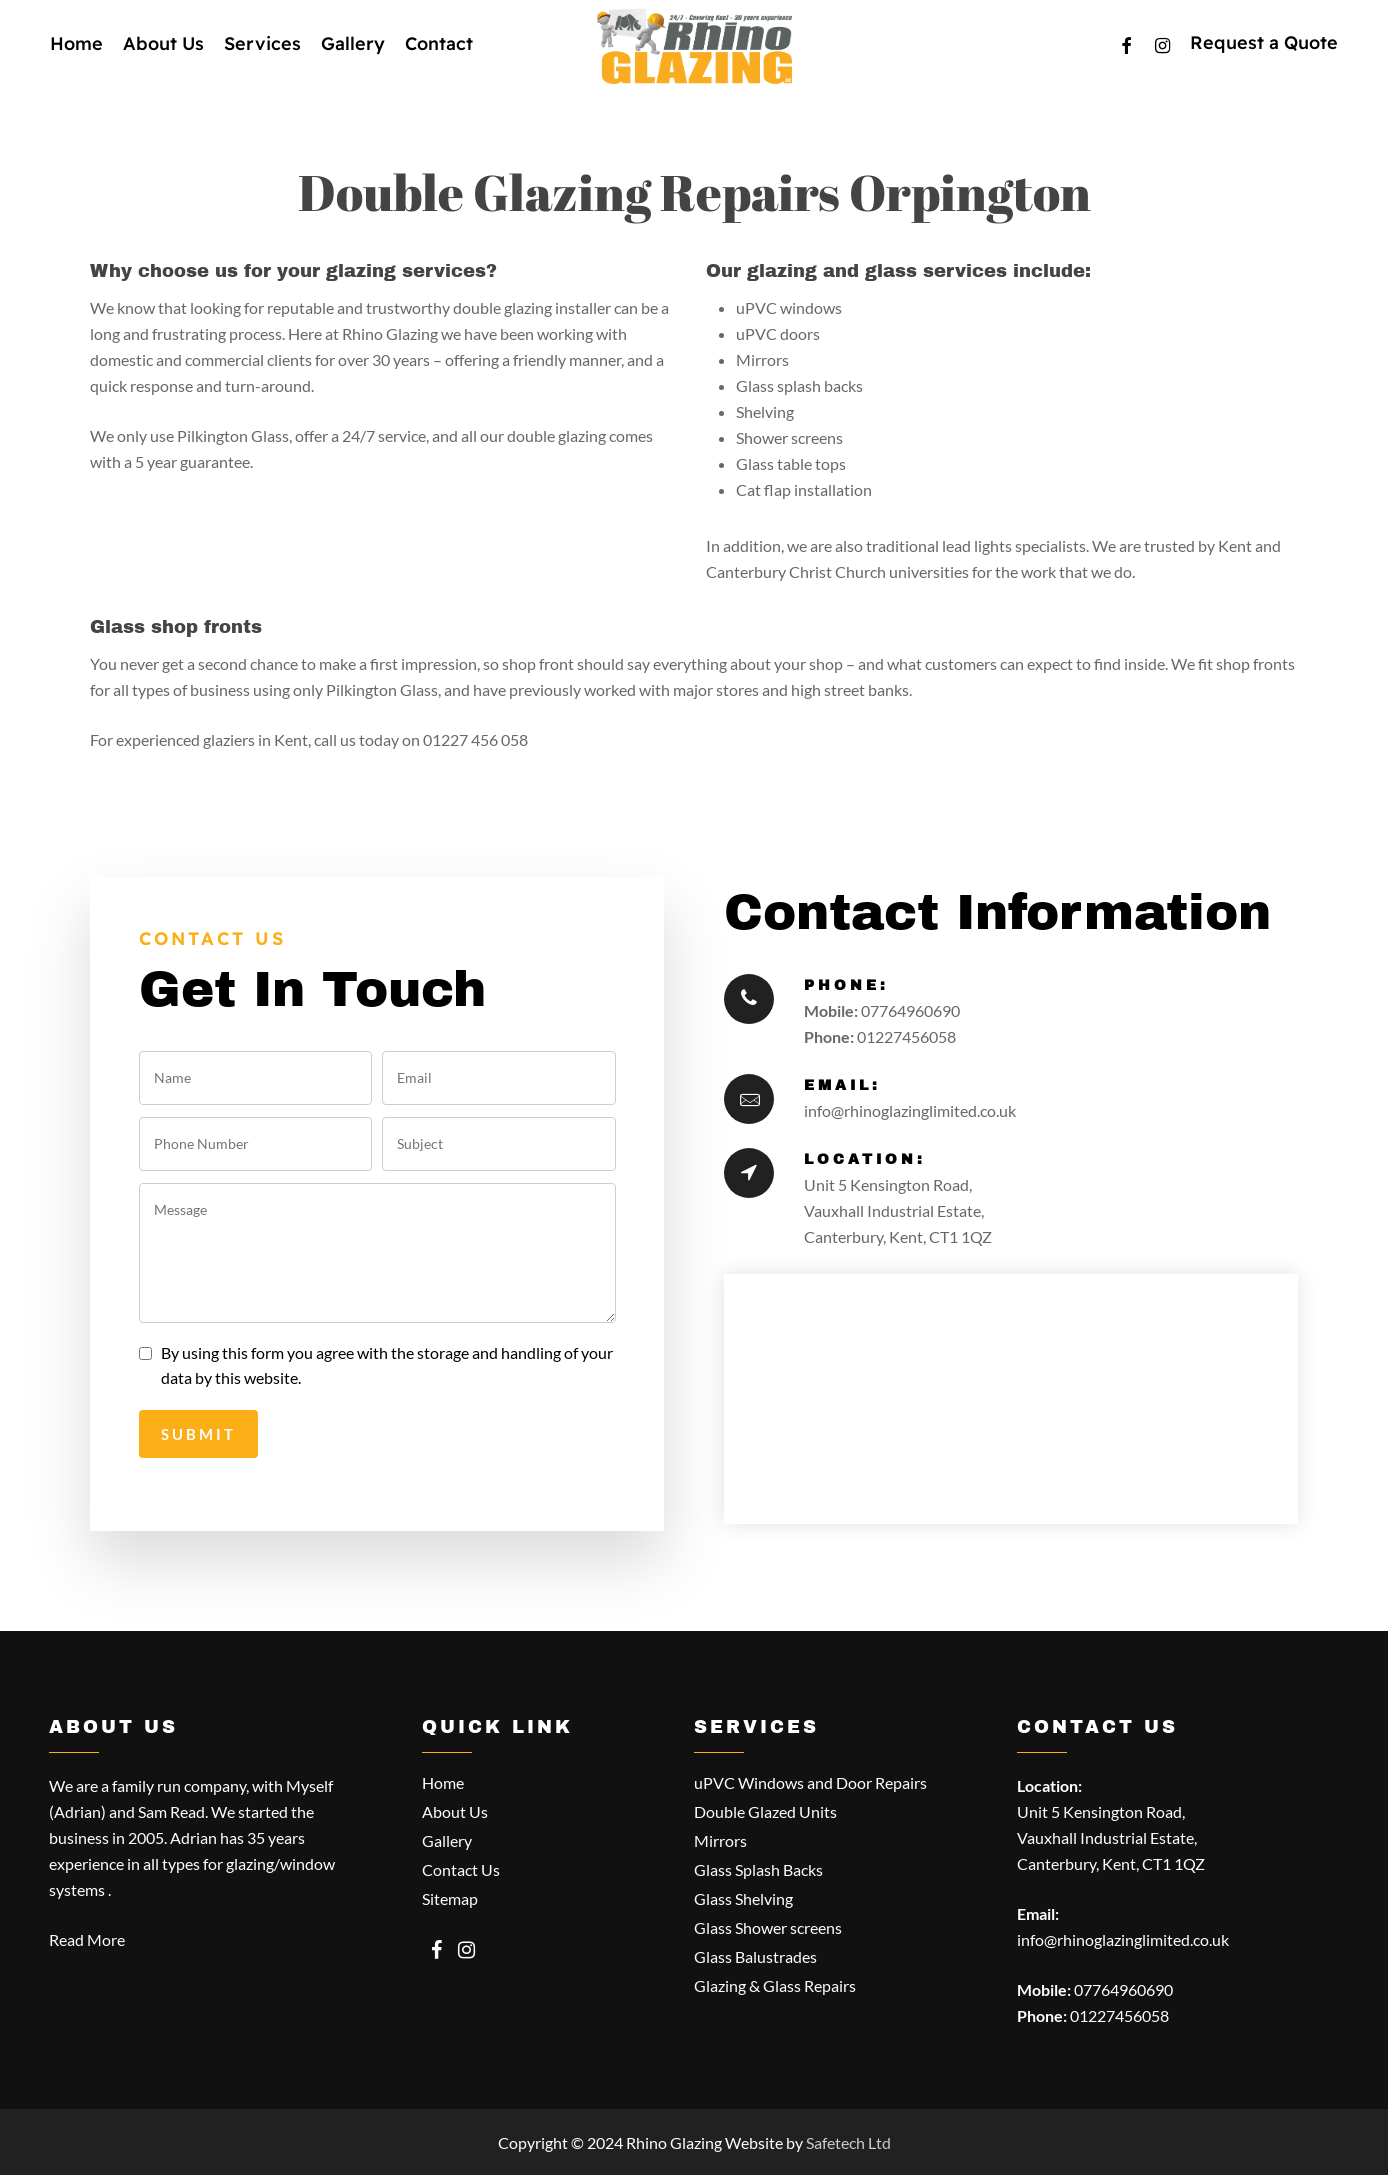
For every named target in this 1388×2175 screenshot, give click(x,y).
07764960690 (910, 1010)
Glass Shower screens (768, 1927)
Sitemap (450, 1898)
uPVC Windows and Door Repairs (810, 1782)
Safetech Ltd (848, 2142)
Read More (87, 1939)
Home (443, 1782)
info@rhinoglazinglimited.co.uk (910, 1110)
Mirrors (720, 1840)
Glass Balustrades (755, 1956)
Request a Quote (1264, 60)
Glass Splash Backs (758, 1869)
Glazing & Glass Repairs (775, 1985)
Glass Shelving (743, 1898)
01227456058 (906, 1036)
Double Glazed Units (765, 1811)
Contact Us (461, 1869)
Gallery (447, 1840)
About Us (455, 1811)
